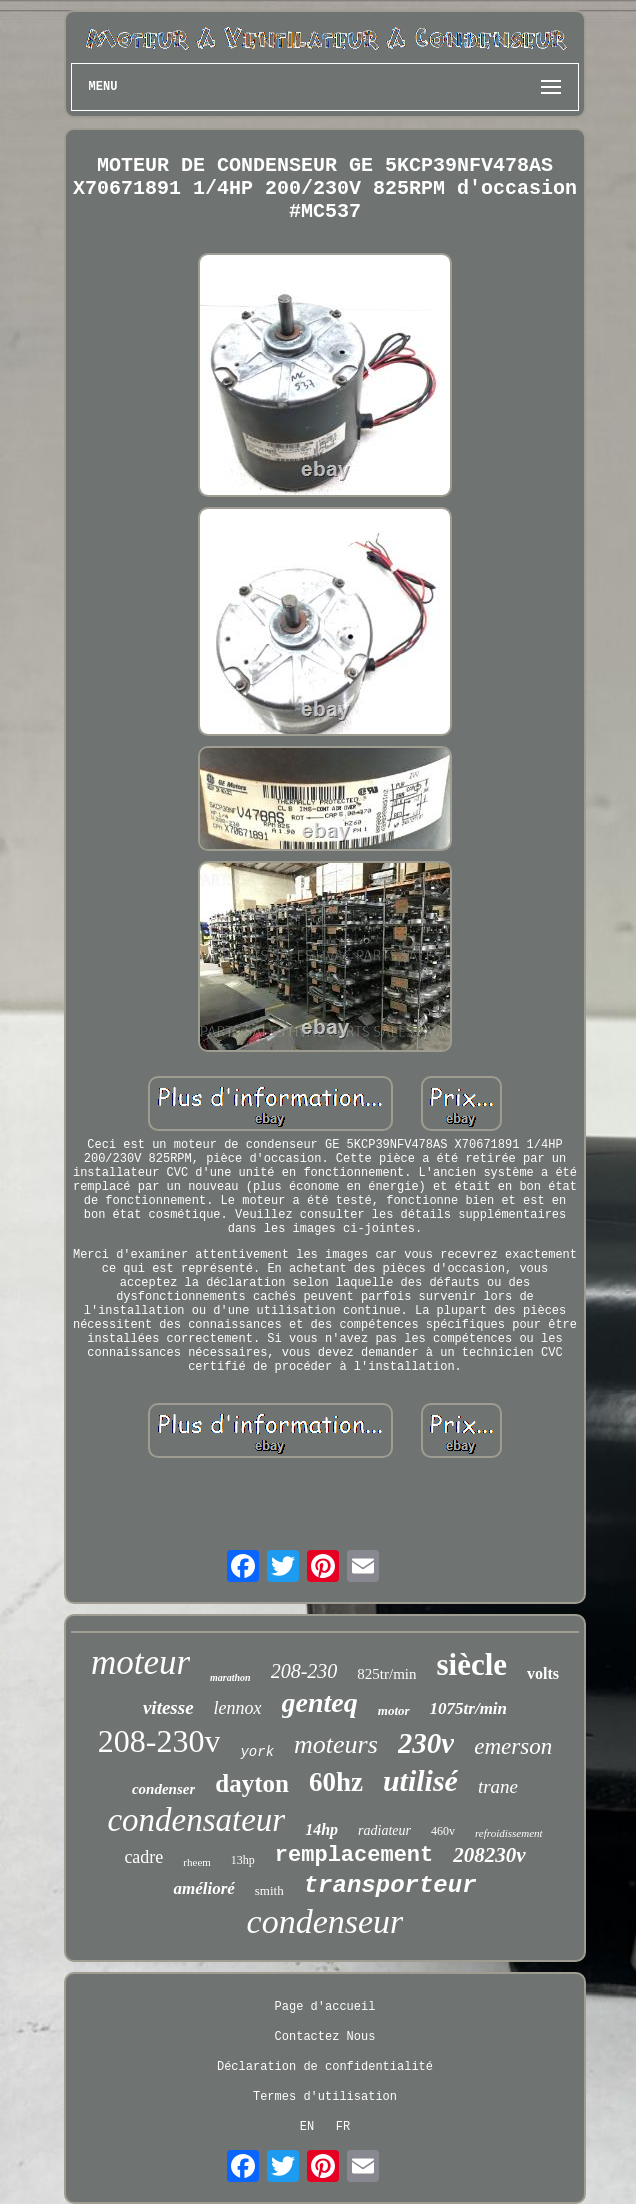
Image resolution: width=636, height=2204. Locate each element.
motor (394, 1710)
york (257, 1752)
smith (269, 1890)
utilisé (420, 1780)
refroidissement (509, 1833)
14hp (321, 1829)
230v (426, 1743)
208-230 (304, 1671)
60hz (336, 1782)
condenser (163, 1789)
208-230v (159, 1741)
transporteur (390, 1885)
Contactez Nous (325, 2037)
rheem (196, 1862)
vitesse (168, 1707)
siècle (471, 1664)
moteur (140, 1662)
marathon (230, 1677)
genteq (320, 1702)
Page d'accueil (325, 2007)
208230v (489, 1855)
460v (443, 1831)
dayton (252, 1783)
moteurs (336, 1744)
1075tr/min (468, 1708)
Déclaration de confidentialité (325, 2067)
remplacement (354, 1855)
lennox (238, 1708)
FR (343, 2127)
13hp (243, 1860)
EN (307, 2127)
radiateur (384, 1830)
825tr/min (386, 1674)
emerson (513, 1746)
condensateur (196, 1820)
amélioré (203, 1888)
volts (543, 1673)
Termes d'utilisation (325, 2097)
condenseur (325, 1921)
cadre (143, 1857)
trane (498, 1786)
